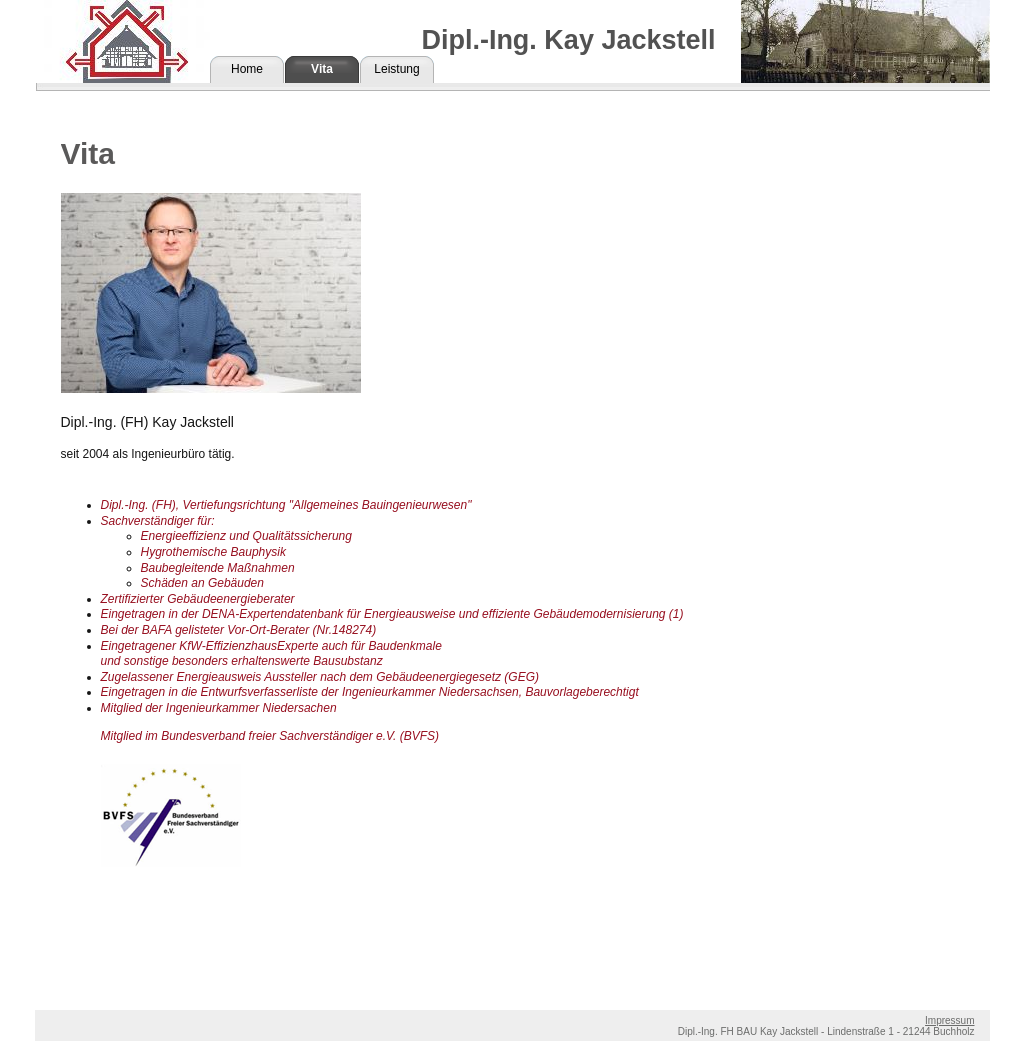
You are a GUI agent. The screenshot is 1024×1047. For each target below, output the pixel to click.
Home (247, 69)
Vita (322, 69)
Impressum (949, 1020)
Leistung (396, 69)
